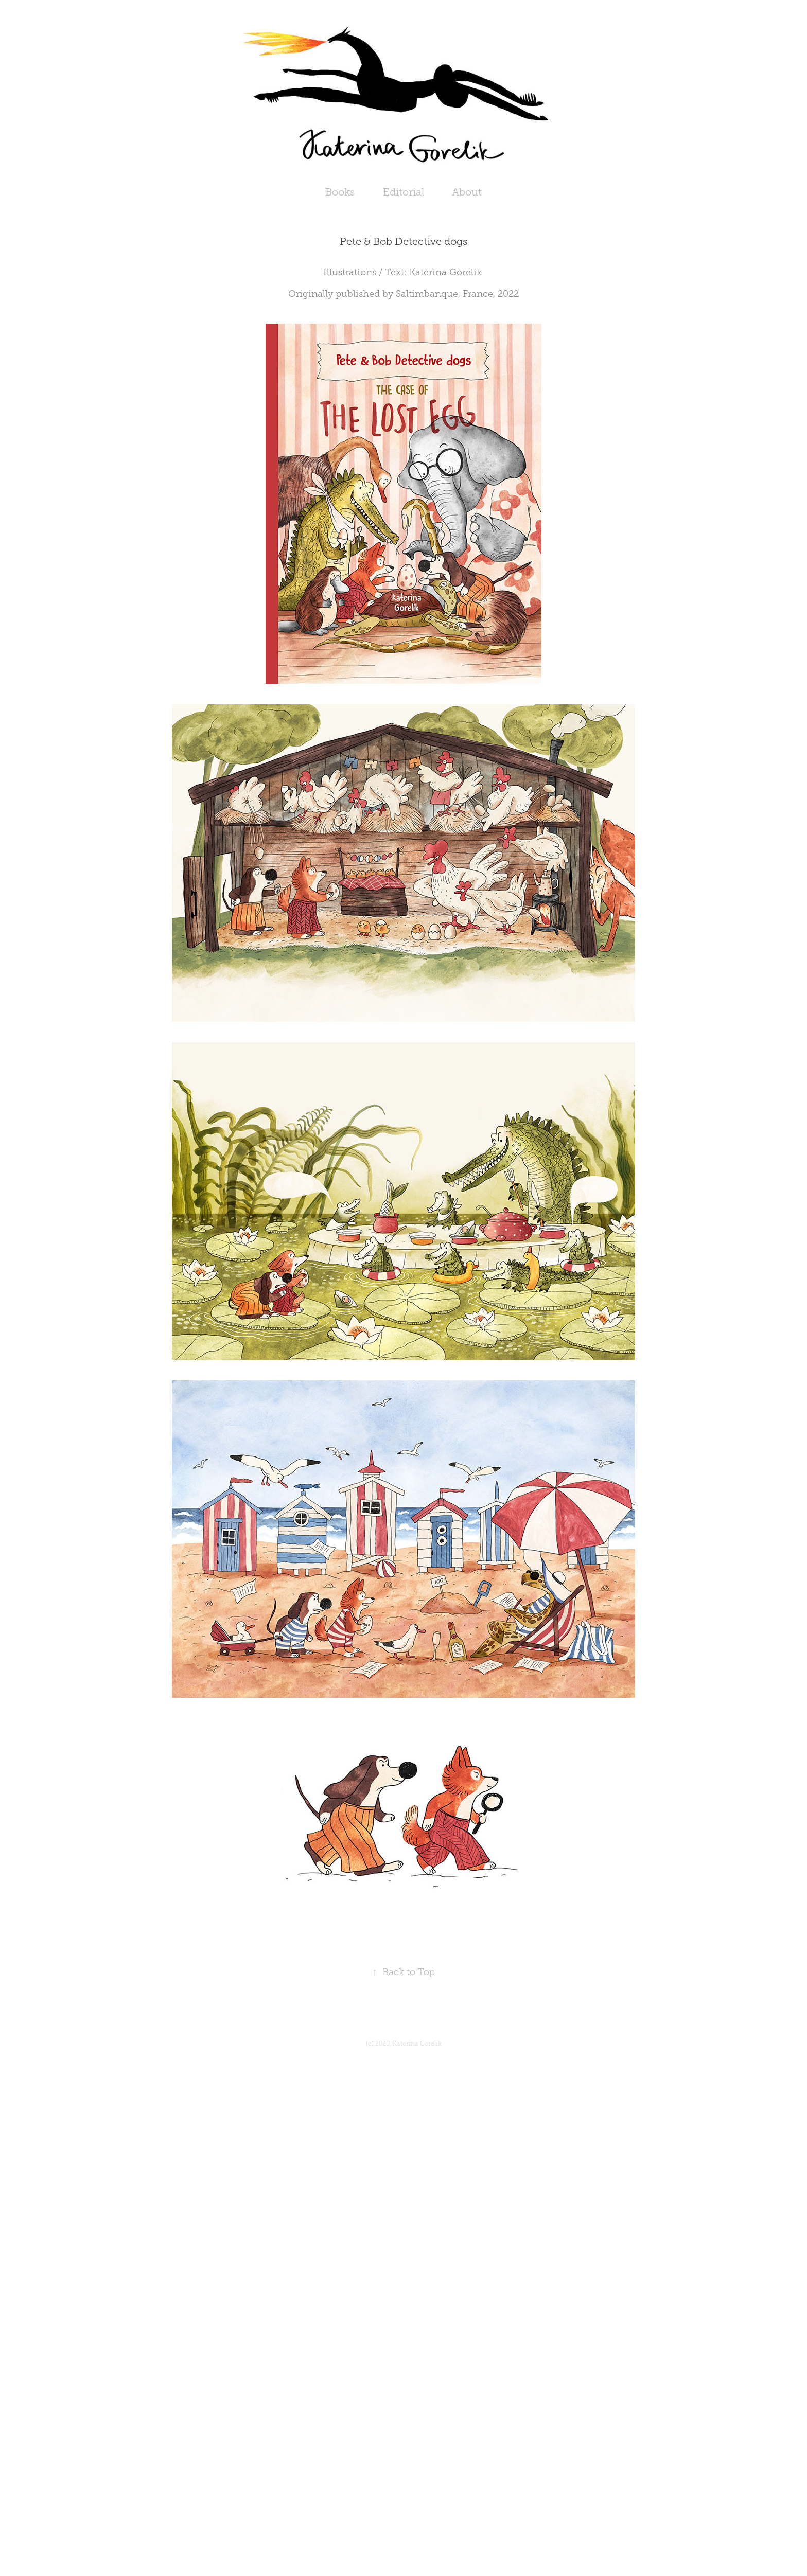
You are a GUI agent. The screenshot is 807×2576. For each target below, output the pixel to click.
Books (340, 192)
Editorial (403, 192)
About (467, 192)
